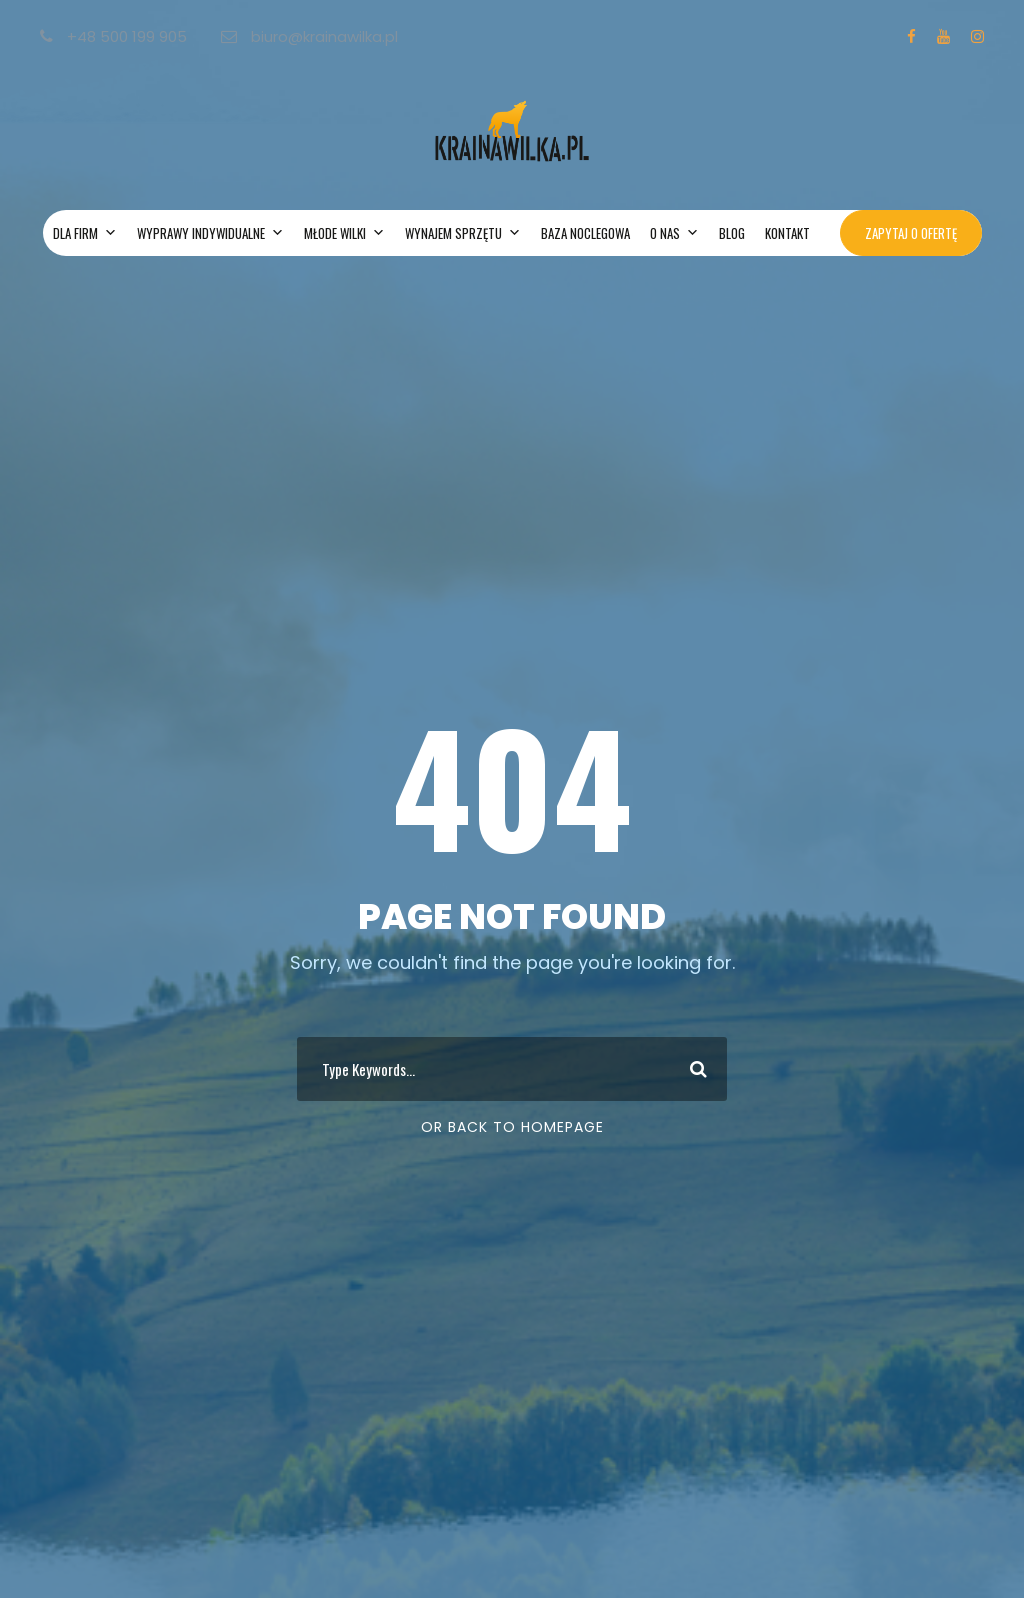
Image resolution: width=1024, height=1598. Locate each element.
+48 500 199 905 (115, 36)
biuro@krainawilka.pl (309, 36)
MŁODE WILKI (344, 233)
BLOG (732, 233)
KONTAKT (787, 233)
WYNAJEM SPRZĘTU (463, 233)
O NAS (674, 233)
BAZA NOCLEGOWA (585, 233)
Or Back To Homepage (512, 1127)
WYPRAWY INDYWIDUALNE (210, 233)
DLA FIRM (85, 233)
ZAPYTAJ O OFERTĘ (911, 233)
